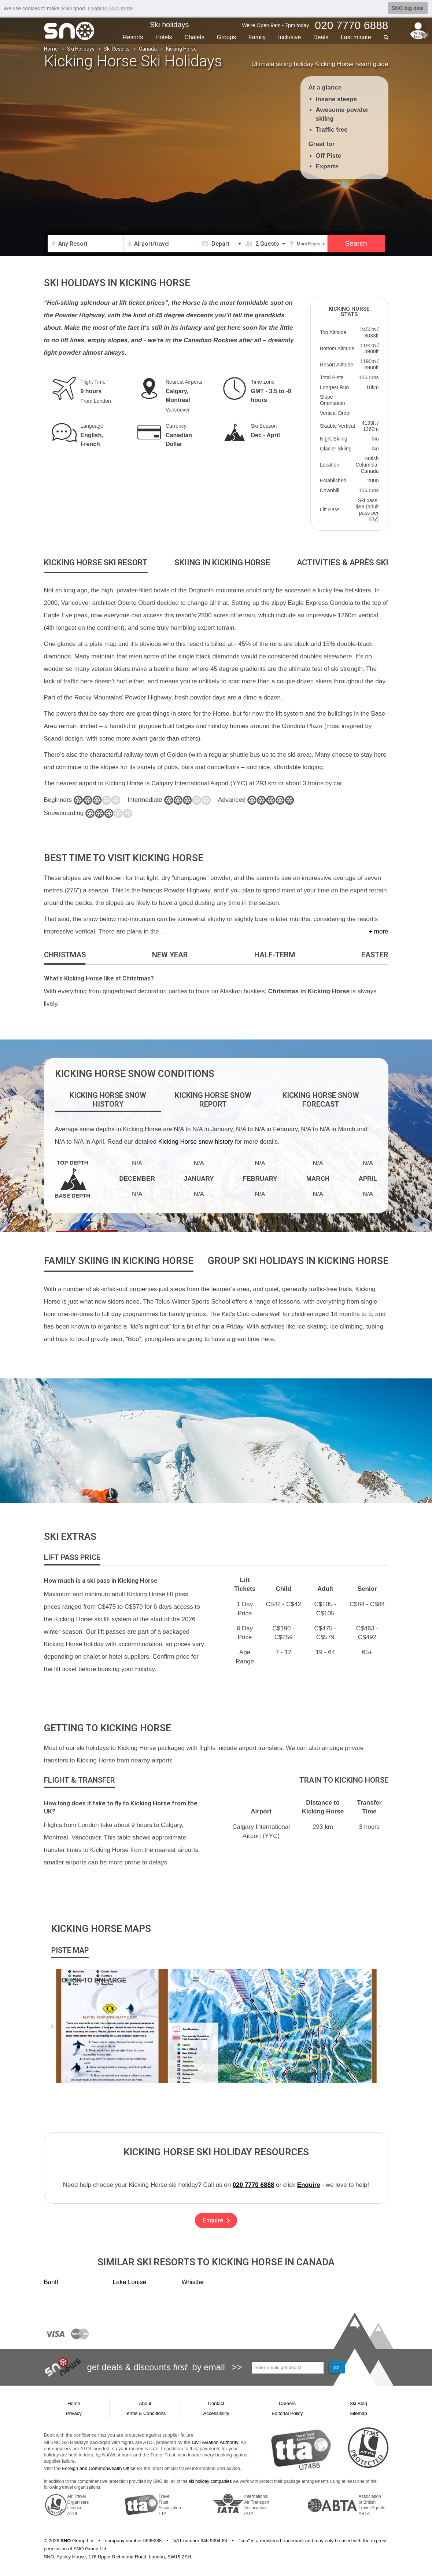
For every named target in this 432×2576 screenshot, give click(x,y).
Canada (148, 49)
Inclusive (289, 37)
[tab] (96, 563)
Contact (216, 2403)
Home (51, 49)
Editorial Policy (287, 2413)
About (145, 2403)
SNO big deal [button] (408, 8)
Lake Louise (130, 2282)
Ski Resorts (117, 49)
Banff (51, 2282)
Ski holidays (169, 25)
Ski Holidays (81, 49)
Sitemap (358, 2413)
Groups (226, 37)
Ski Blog (358, 2403)
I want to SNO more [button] (110, 8)
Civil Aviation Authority (215, 2442)
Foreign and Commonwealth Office (99, 2468)
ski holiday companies (210, 2481)
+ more (378, 931)
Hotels (163, 37)
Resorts (133, 37)
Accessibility (216, 2413)
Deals (320, 37)
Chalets (194, 37)
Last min (356, 37)
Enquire (308, 2184)
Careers (287, 2403)
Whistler (193, 2282)
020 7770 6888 (253, 2184)
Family (257, 37)
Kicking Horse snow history (195, 1141)
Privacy (74, 2413)
